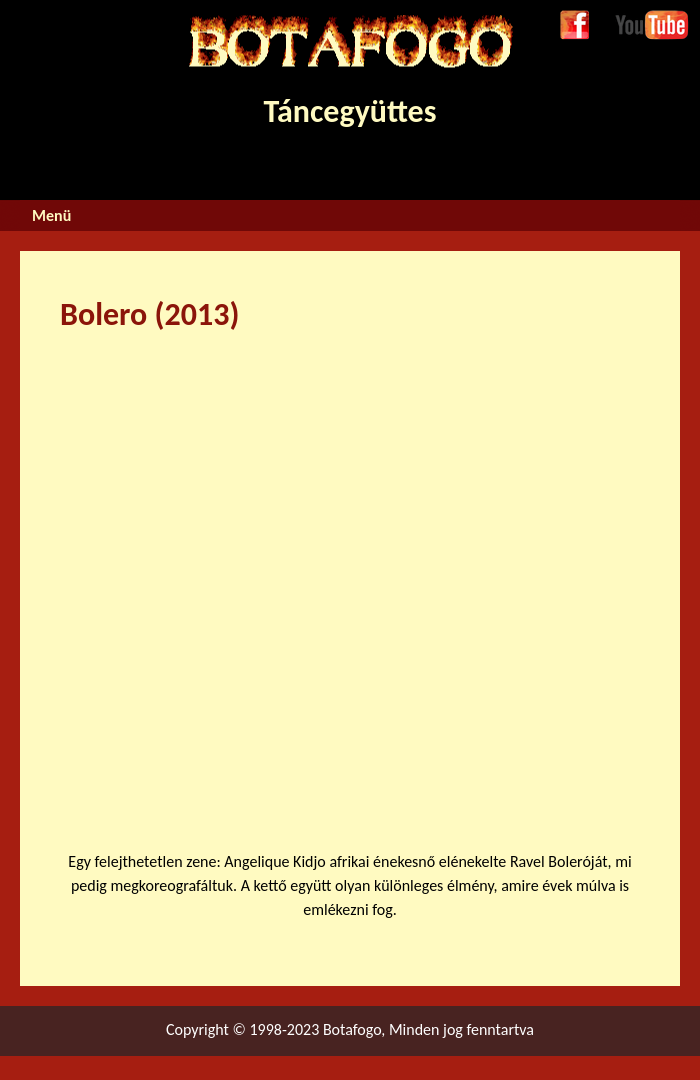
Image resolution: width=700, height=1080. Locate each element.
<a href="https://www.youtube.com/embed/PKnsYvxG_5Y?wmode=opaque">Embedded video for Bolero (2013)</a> (380, 579)
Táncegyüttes (350, 73)
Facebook (574, 26)
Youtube (642, 21)
